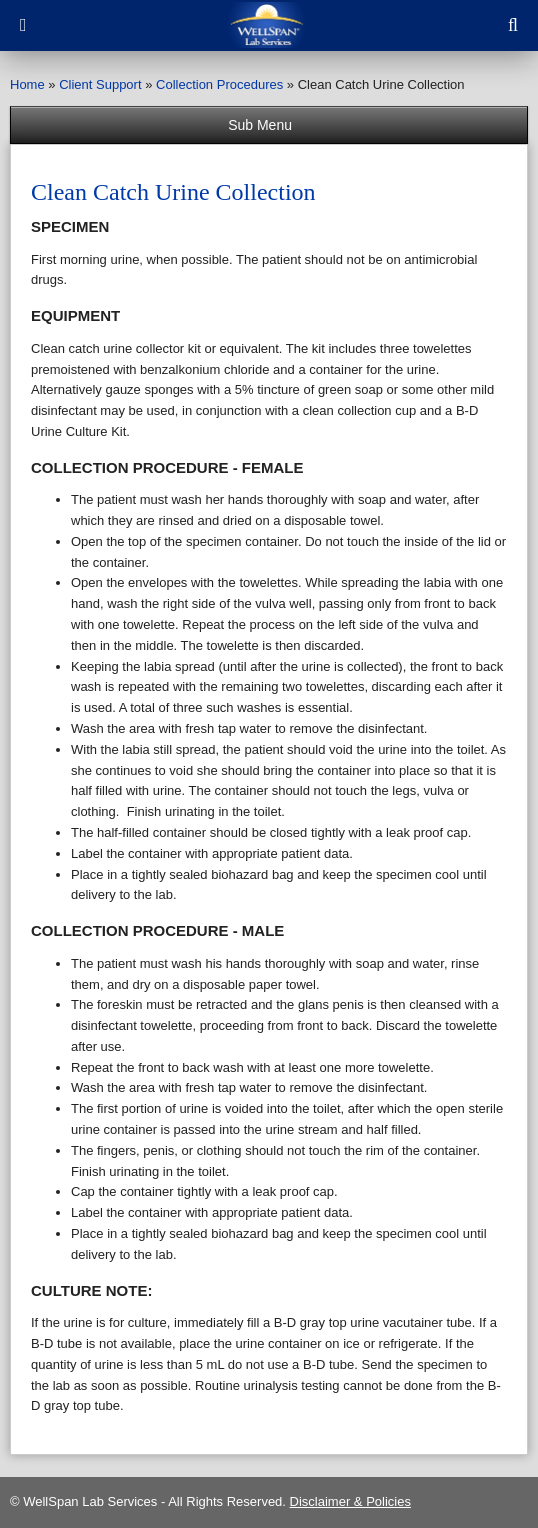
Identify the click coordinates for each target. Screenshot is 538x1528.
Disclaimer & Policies (350, 1501)
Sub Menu (269, 125)
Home (27, 84)
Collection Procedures (219, 84)
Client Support (100, 84)
